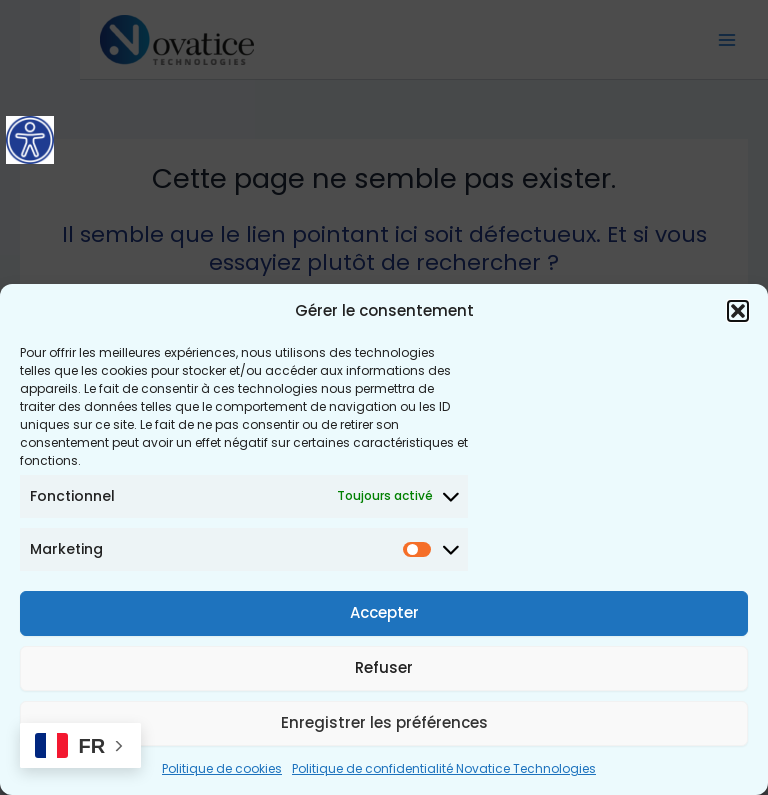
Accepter (384, 612)
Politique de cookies (222, 768)
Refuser (384, 667)
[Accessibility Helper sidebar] (30, 140)
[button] (738, 311)
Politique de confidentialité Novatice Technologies (444, 768)
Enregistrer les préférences (384, 722)
